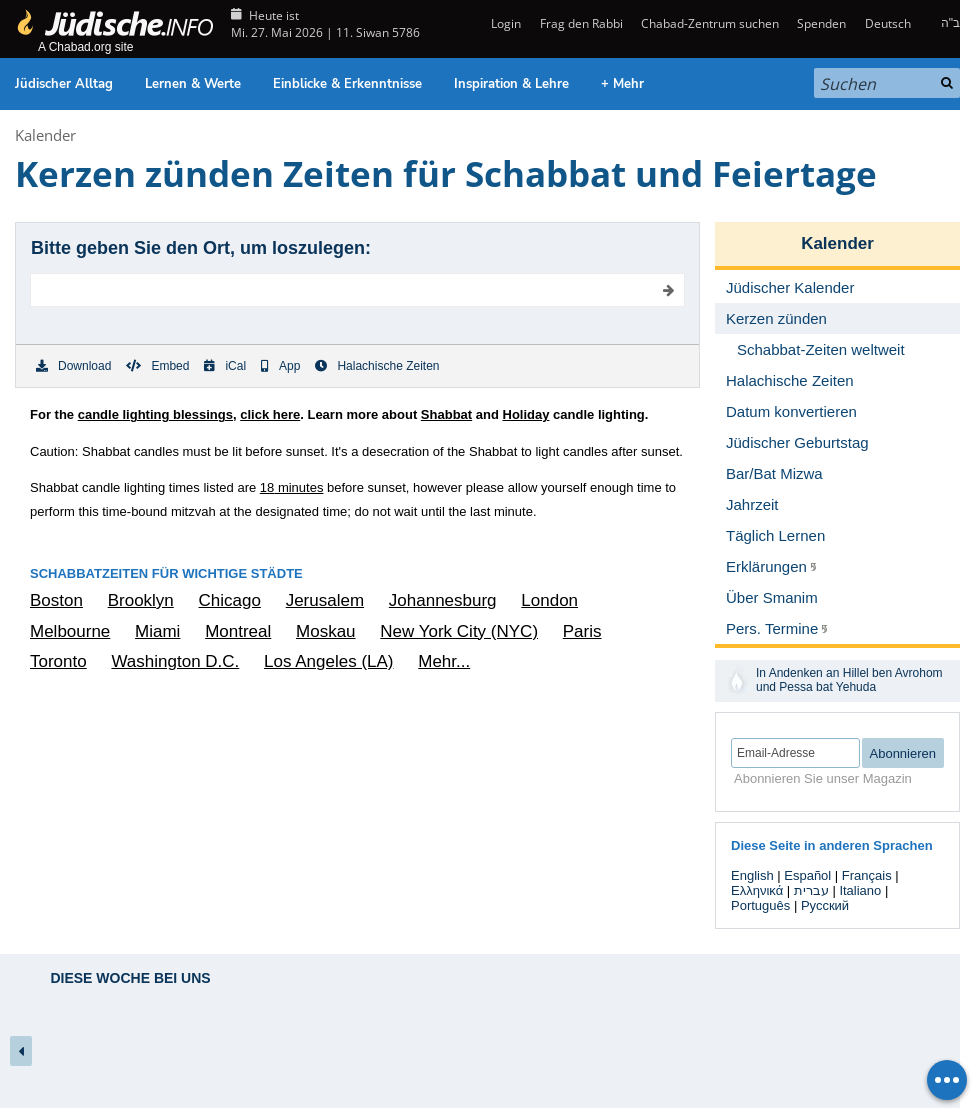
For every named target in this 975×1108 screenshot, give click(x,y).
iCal (225, 366)
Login (504, 23)
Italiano (860, 890)
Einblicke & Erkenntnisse (347, 84)
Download (73, 366)
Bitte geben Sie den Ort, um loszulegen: (201, 248)
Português (760, 905)
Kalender (45, 135)
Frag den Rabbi (581, 23)
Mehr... (444, 661)
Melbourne (70, 631)
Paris (582, 631)
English (752, 875)
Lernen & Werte (193, 84)
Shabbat (446, 414)
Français (867, 875)
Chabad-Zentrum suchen (710, 23)
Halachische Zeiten (377, 366)
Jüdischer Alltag (64, 84)
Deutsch (888, 23)
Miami (157, 631)
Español (807, 875)
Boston (56, 600)
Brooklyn (141, 600)
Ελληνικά (757, 890)
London (549, 600)
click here (270, 414)
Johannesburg (443, 600)
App (280, 366)
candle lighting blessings (155, 414)
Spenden (821, 23)
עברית (811, 890)
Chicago (230, 600)
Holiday (526, 414)
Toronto (58, 661)
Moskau (326, 631)
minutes (292, 487)
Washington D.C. (175, 661)
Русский (825, 905)
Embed (157, 366)
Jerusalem (325, 600)
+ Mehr (622, 84)
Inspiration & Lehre (511, 84)
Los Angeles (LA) (328, 661)
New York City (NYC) (459, 631)
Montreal (238, 631)
